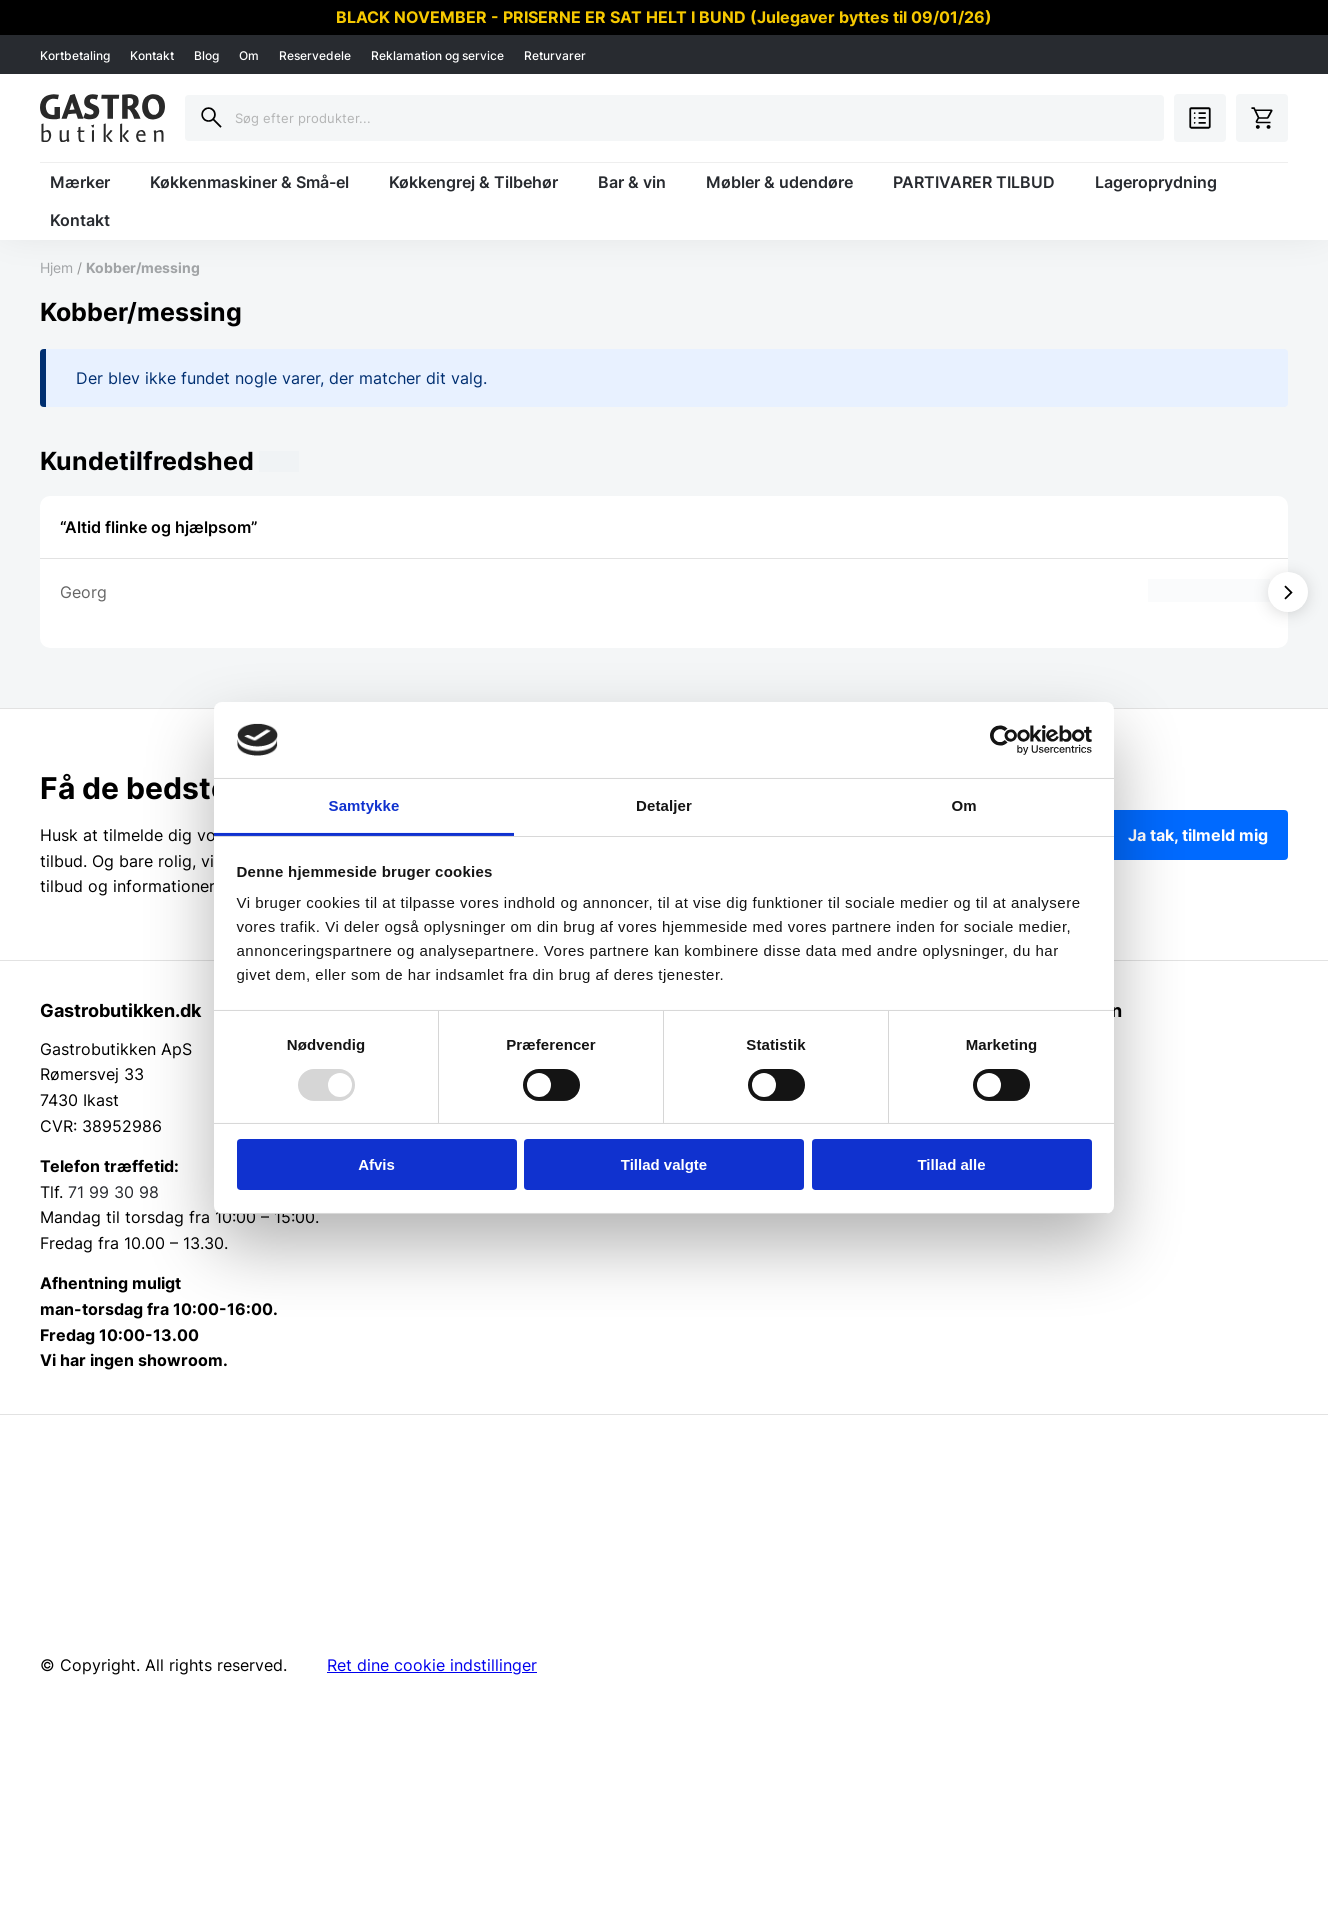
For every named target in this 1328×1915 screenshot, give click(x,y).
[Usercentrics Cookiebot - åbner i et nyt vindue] (1004, 740)
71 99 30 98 (113, 1192)
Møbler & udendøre (779, 182)
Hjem (56, 267)
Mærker (80, 182)
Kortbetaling (75, 55)
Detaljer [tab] (664, 805)
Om (249, 55)
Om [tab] (963, 805)
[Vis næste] (1288, 592)
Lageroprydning (1156, 182)
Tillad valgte (664, 1164)
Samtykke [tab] (364, 805)
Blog (206, 55)
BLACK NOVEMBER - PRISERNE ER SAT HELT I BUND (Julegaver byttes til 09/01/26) (664, 17)
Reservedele (315, 55)
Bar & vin (632, 182)
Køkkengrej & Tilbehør (473, 182)
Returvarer (555, 55)
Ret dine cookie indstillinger (432, 1665)
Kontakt (152, 55)
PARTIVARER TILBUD (974, 182)
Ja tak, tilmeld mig (1198, 835)
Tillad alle (951, 1164)
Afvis (376, 1164)
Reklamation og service (437, 55)
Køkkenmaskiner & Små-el (249, 182)
